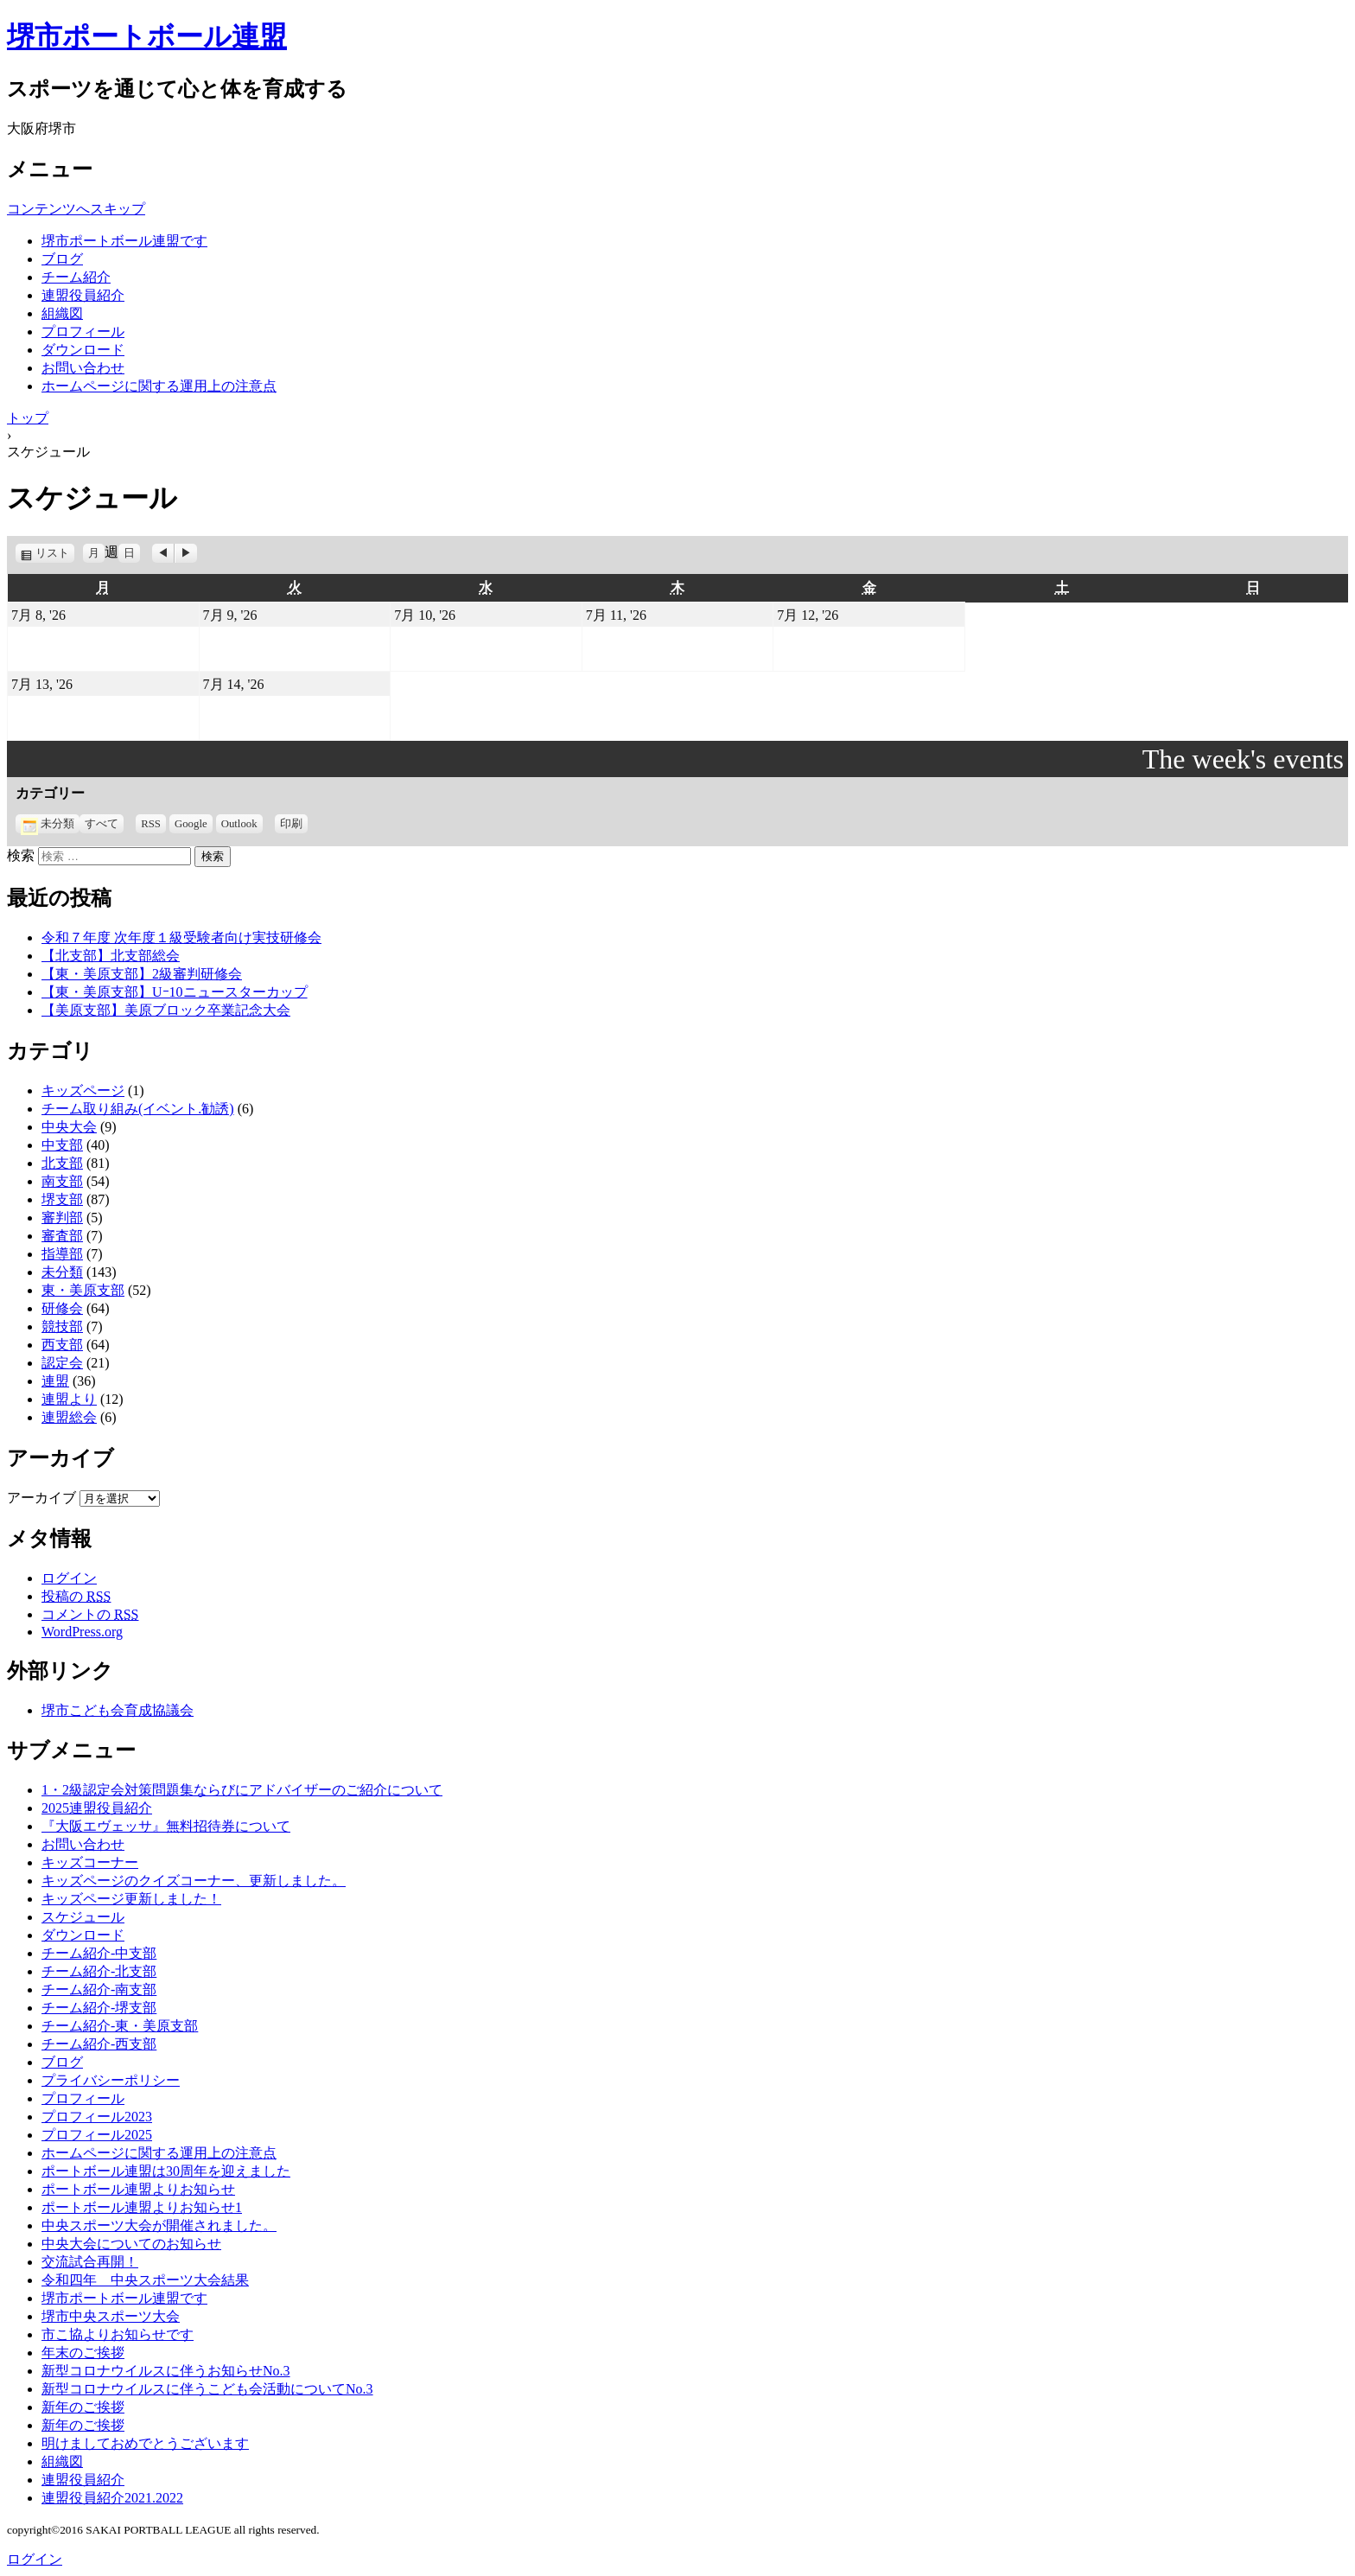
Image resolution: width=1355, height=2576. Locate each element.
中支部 (62, 1145)
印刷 (294, 823)
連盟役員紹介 (82, 295)
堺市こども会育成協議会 (117, 1710)
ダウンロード (82, 349)
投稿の (76, 1596)
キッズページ (82, 1090)
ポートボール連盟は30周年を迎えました (165, 2171)
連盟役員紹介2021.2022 (112, 2497)
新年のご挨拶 (82, 2407)
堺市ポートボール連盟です (124, 240)
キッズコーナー (89, 1862)
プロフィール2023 (96, 2116)
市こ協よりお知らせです (117, 2334)
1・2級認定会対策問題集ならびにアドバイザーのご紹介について (241, 1789)
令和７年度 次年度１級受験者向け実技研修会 (181, 937)
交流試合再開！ (89, 2261)
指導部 (62, 1254)
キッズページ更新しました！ (131, 1898)
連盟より (69, 1399)
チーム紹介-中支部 (98, 1953)
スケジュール (82, 1917)
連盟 (55, 1381)
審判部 (62, 1217)
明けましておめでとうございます (145, 2443)
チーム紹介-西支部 (98, 2044)
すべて (101, 824)
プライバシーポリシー (110, 2080)
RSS (151, 824)
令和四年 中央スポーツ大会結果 (145, 2280)
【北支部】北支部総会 (110, 955)
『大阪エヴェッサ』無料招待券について (165, 1826)
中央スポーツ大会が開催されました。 (159, 2225)
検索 (21, 855)
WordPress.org (82, 1631)
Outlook (239, 824)
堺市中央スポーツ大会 (110, 2316)
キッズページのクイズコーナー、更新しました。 (193, 1880)
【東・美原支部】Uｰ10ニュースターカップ (174, 992)
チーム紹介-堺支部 (98, 2007)
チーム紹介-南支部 (98, 1989)
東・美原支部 (82, 1290)
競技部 (62, 1326)
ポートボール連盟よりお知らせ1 (141, 2207)
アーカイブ (41, 1497)
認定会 (62, 1362)
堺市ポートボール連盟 (147, 36)
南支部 (62, 1181)
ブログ (62, 259)
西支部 (62, 1344)
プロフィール (82, 331)
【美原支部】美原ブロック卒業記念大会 (165, 1010)
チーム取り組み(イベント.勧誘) (137, 1108)
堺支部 (62, 1199)
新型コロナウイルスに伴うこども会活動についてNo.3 (207, 2389)
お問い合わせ (82, 367)
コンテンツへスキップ (76, 208)
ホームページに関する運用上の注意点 (159, 386)
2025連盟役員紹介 (96, 1808)
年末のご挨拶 (82, 2352)
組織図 (62, 313)
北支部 (62, 1163)
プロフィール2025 (96, 2134)
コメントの (89, 1614)
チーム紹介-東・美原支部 (119, 2025)
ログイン (69, 1578)
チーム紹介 (76, 277)
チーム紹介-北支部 (98, 1971)
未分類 (47, 824)
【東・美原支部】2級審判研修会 (141, 973)
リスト (54, 553)
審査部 (62, 1235)
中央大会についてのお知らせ (131, 2243)
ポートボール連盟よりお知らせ (138, 2189)
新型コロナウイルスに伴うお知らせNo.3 (165, 2370)
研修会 (62, 1308)
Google (191, 824)
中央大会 (69, 1126)
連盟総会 (69, 1417)
